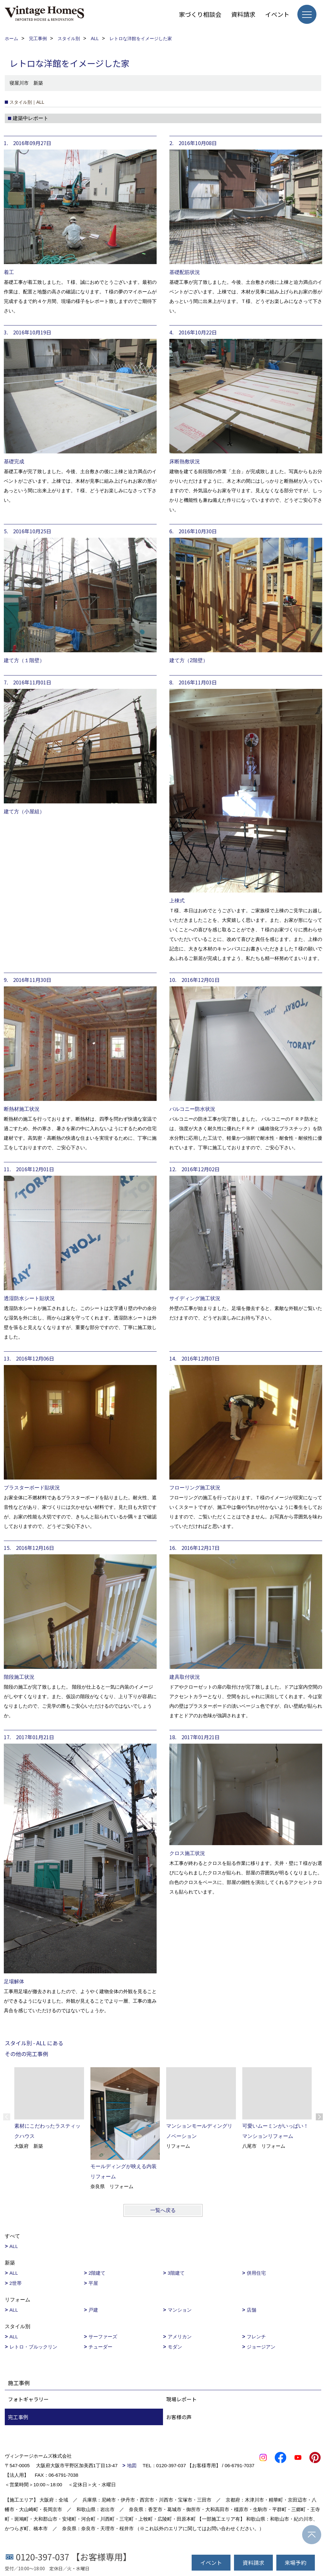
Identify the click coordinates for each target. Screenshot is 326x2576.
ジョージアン (261, 2346)
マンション (180, 2310)
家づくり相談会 (200, 14)
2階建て (97, 2273)
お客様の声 (179, 2417)
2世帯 (16, 2283)
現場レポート (181, 2399)
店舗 (251, 2310)
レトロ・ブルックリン (33, 2346)
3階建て (176, 2273)
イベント (277, 14)
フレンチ (256, 2336)
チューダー (100, 2346)
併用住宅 (256, 2273)
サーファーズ (103, 2336)
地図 (132, 2465)
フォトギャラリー (28, 2399)
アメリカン (180, 2336)
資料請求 (243, 14)
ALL (14, 2246)
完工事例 (18, 2417)
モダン (175, 2346)
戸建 (93, 2310)
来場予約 (295, 2562)
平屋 (93, 2283)
